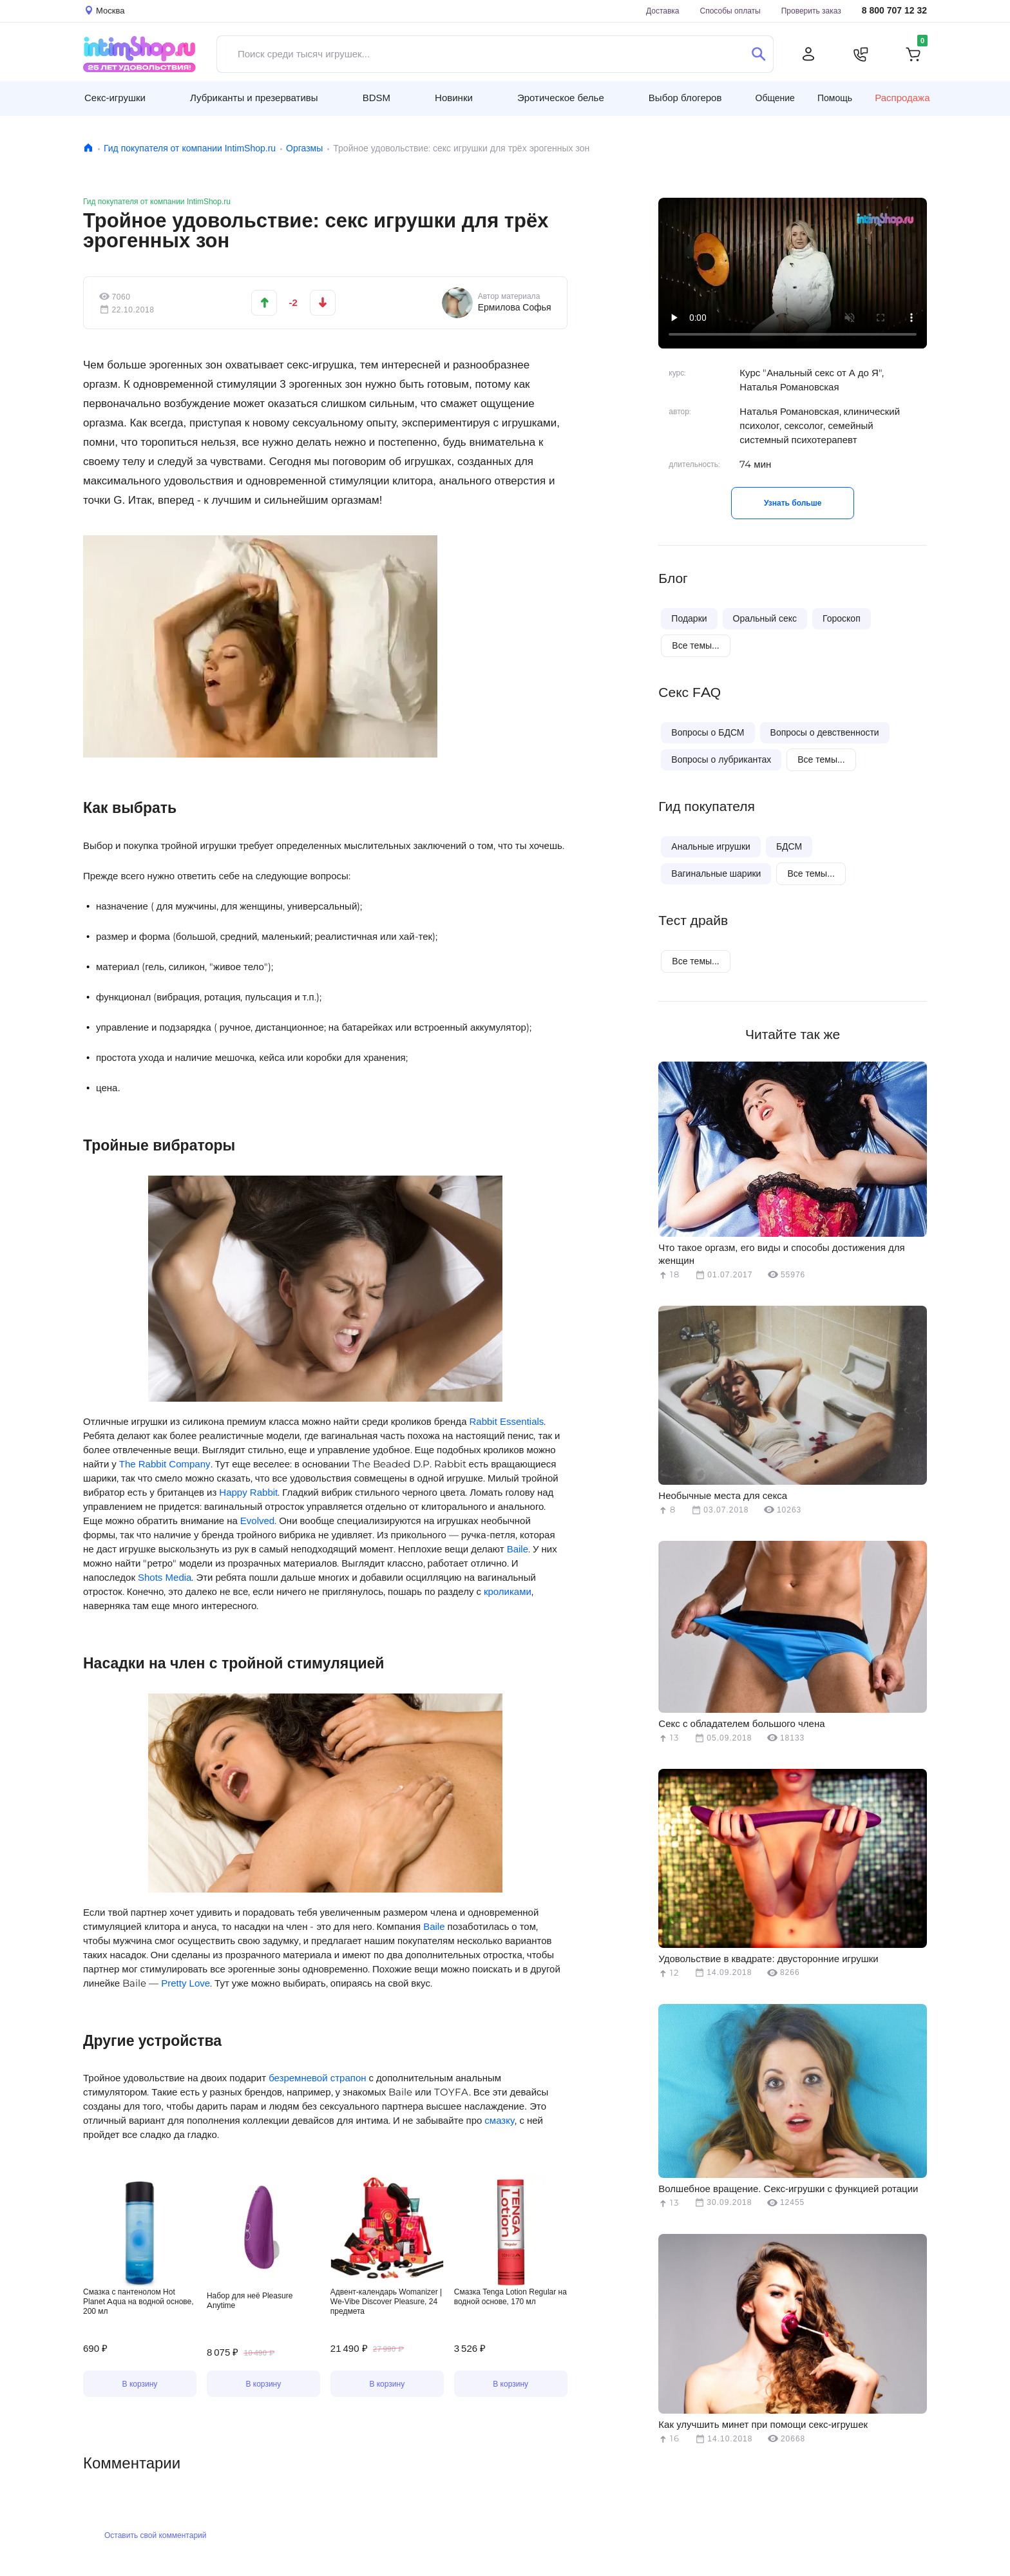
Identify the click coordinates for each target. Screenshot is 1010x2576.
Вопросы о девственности (824, 732)
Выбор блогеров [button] (685, 97)
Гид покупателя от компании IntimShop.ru (190, 148)
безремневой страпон (317, 2078)
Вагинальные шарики (716, 873)
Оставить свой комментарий (155, 2535)
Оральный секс (765, 618)
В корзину (140, 2384)
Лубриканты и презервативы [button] (254, 97)
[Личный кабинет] (808, 54)
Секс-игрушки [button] (115, 97)
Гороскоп (842, 618)
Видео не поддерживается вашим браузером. (263, 2230)
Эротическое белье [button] (560, 97)
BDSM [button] (376, 97)
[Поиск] (758, 54)
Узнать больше (792, 503)
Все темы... (695, 645)
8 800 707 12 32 (894, 10)
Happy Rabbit (248, 1492)
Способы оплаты (730, 10)
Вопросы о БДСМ (707, 732)
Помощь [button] (834, 98)
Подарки (689, 618)
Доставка (663, 10)
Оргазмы (304, 148)
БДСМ (789, 846)
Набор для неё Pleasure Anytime (249, 2300)
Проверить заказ (811, 10)
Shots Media (164, 1577)
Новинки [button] (454, 97)
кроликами (507, 1591)
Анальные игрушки (710, 846)
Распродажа (902, 98)
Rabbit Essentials (506, 1421)
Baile (517, 1549)
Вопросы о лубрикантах (721, 759)
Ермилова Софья (514, 307)
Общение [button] (775, 98)
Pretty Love (185, 1983)
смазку (499, 2120)
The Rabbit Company (165, 1464)
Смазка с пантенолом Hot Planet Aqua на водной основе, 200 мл (138, 2301)
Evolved (257, 1520)
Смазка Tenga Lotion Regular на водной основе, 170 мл (510, 2296)
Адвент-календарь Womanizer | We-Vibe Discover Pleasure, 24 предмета (386, 2301)
